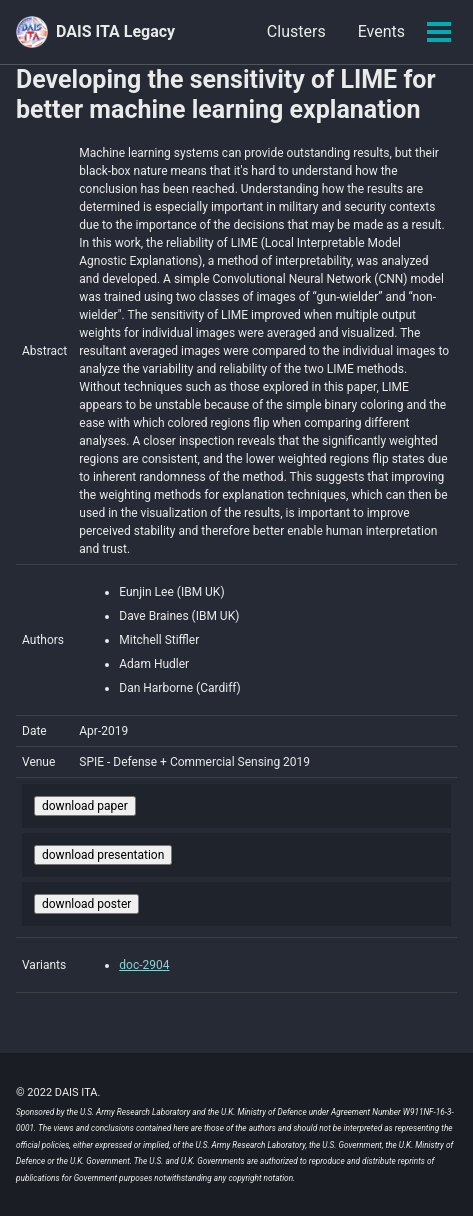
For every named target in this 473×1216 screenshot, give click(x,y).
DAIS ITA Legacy (115, 31)
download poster (86, 904)
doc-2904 (144, 965)
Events (381, 31)
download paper (85, 806)
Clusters (296, 31)
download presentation (103, 855)
